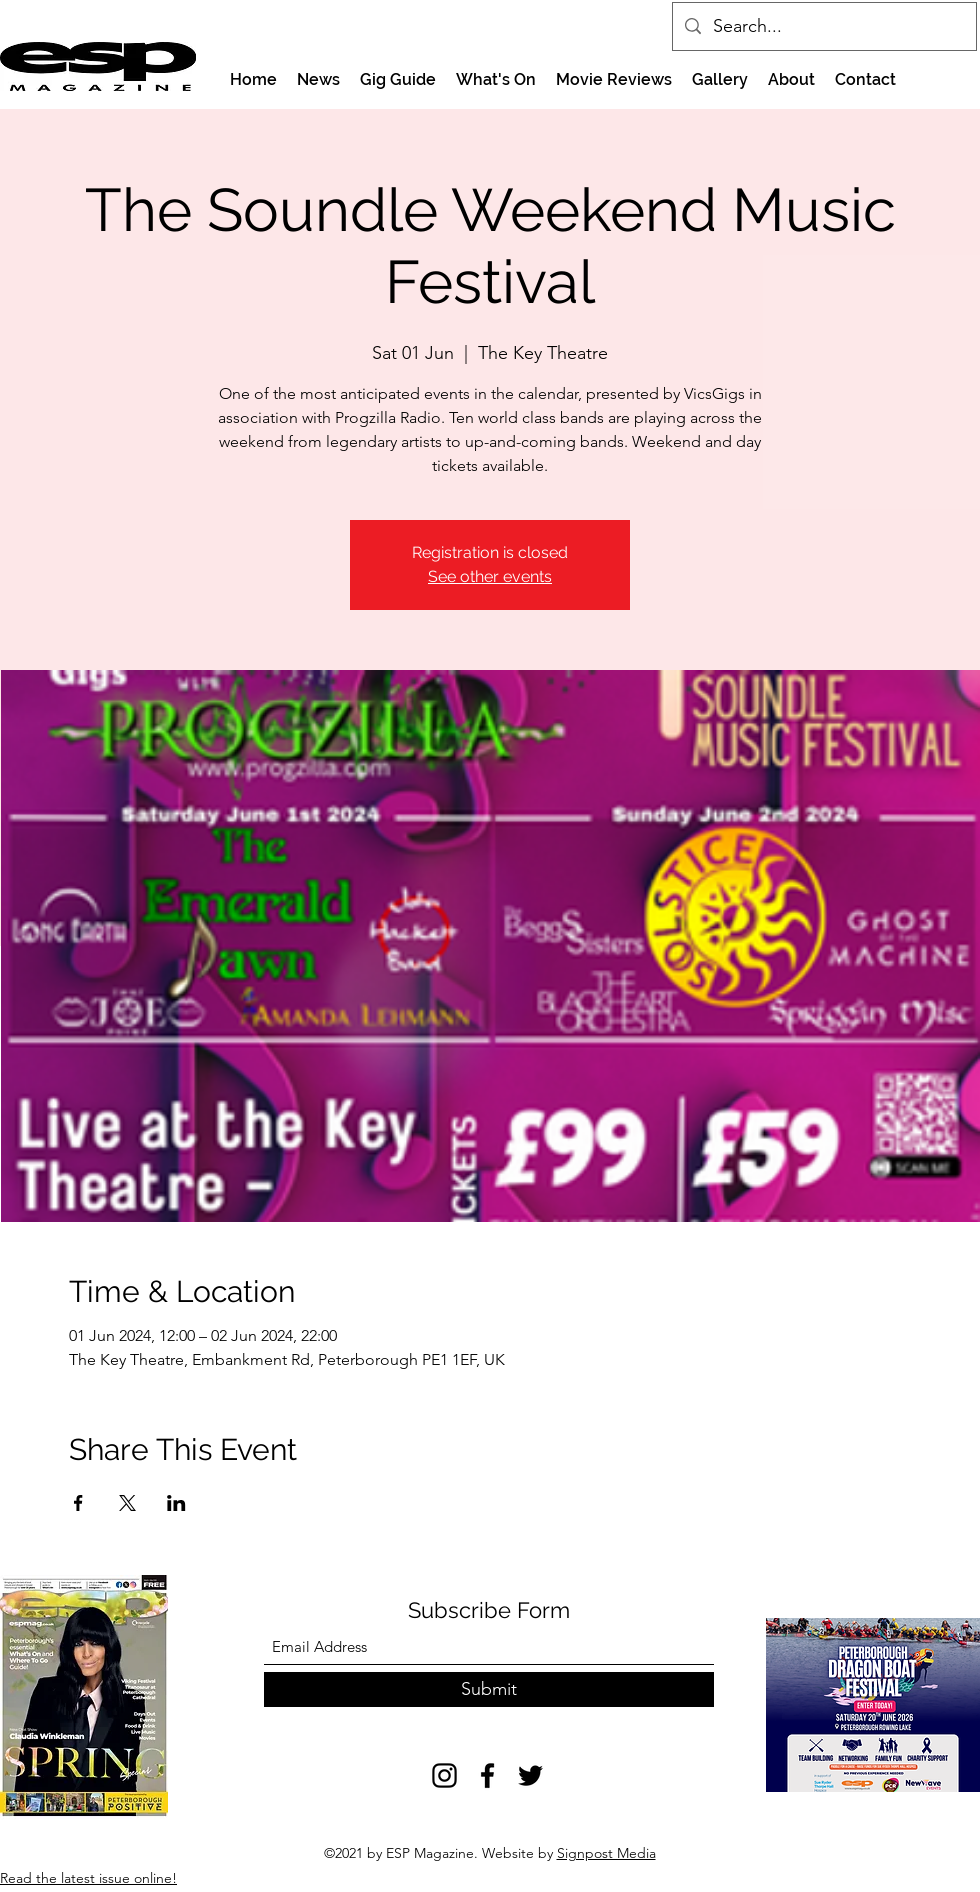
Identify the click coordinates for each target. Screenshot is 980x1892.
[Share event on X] (127, 1503)
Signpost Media (606, 1853)
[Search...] (823, 27)
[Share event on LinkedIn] (176, 1503)
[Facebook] (487, 1775)
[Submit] (489, 1689)
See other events (490, 576)
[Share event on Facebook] (78, 1503)
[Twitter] (530, 1775)
